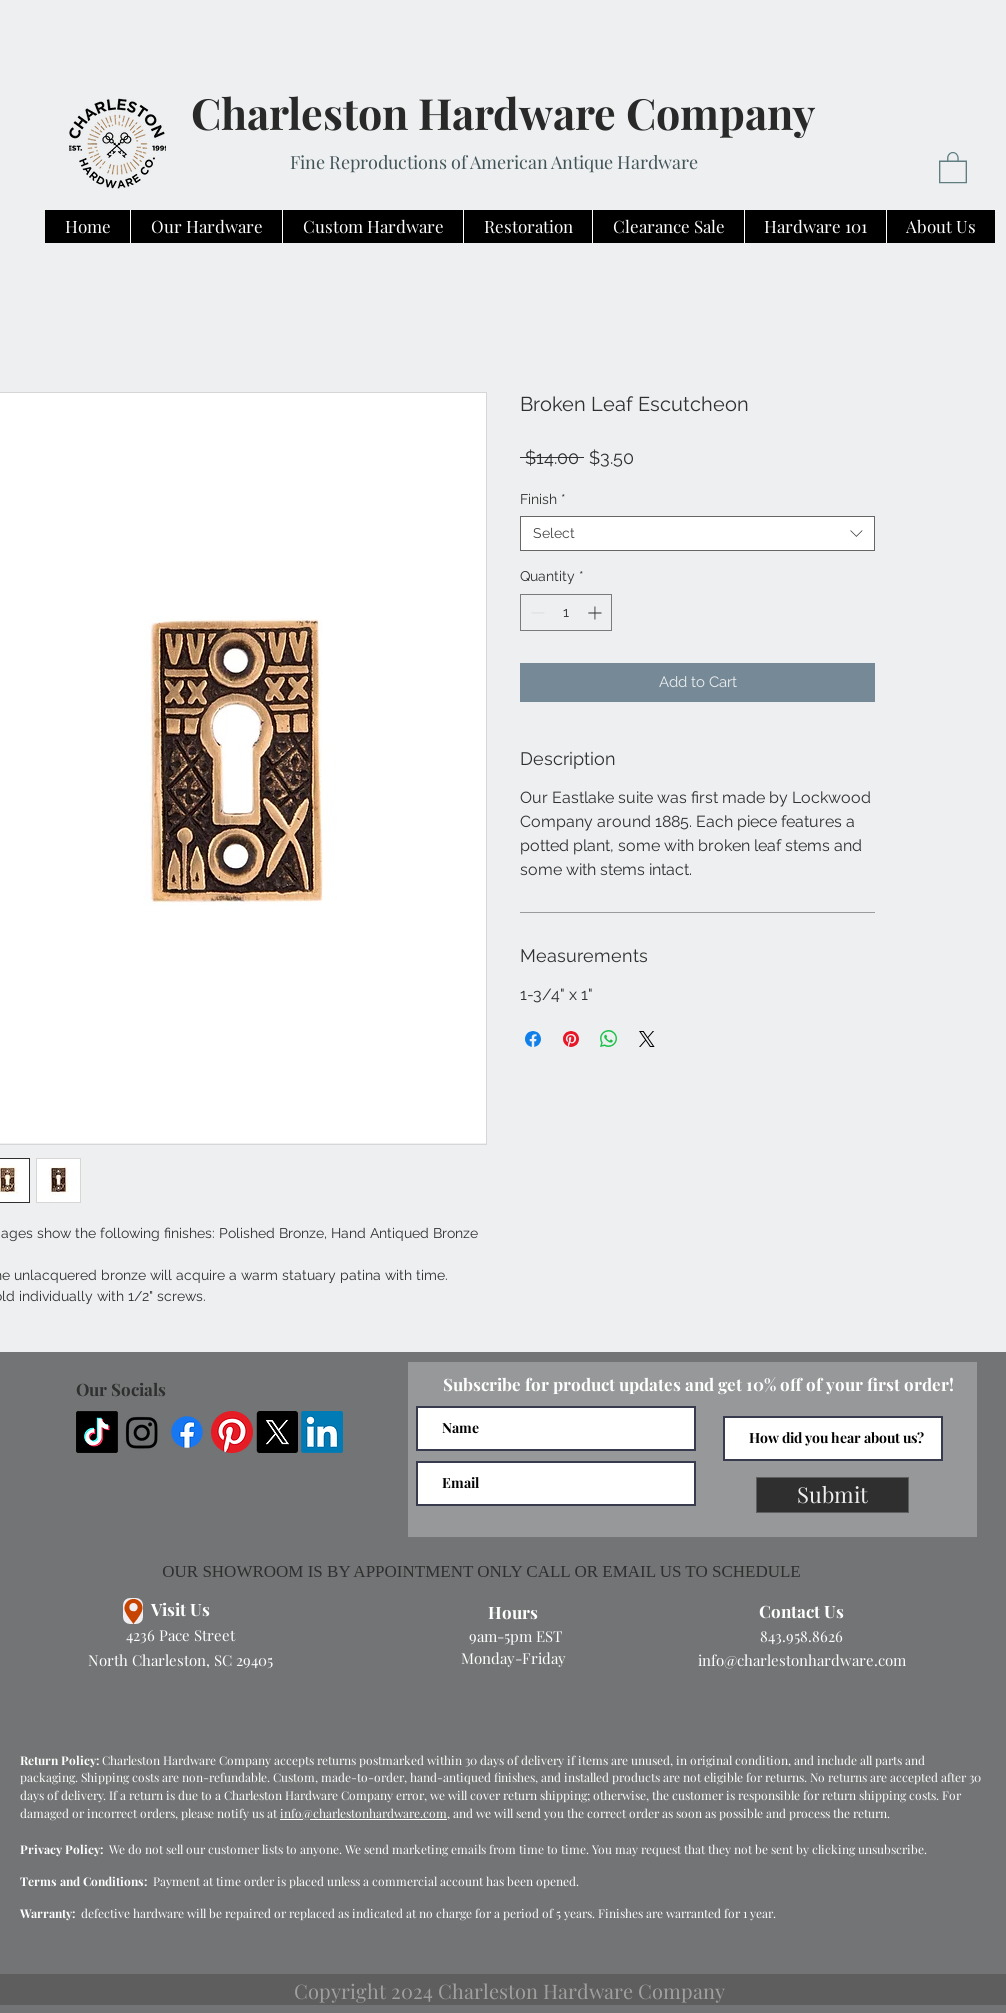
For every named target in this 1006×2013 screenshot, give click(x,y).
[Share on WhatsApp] (609, 1039)
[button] (953, 166)
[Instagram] (142, 1432)
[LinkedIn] (322, 1432)
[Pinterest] (232, 1432)
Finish (543, 499)
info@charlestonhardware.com (802, 1660)
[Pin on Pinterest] (571, 1039)
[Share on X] (647, 1039)
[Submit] (832, 1495)
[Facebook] (187, 1432)
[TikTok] (97, 1432)
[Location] (133, 1611)
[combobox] (697, 533)
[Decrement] (535, 612)
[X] (277, 1432)
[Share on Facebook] (533, 1039)
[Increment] (596, 612)
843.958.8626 (801, 1636)
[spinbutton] (566, 612)
